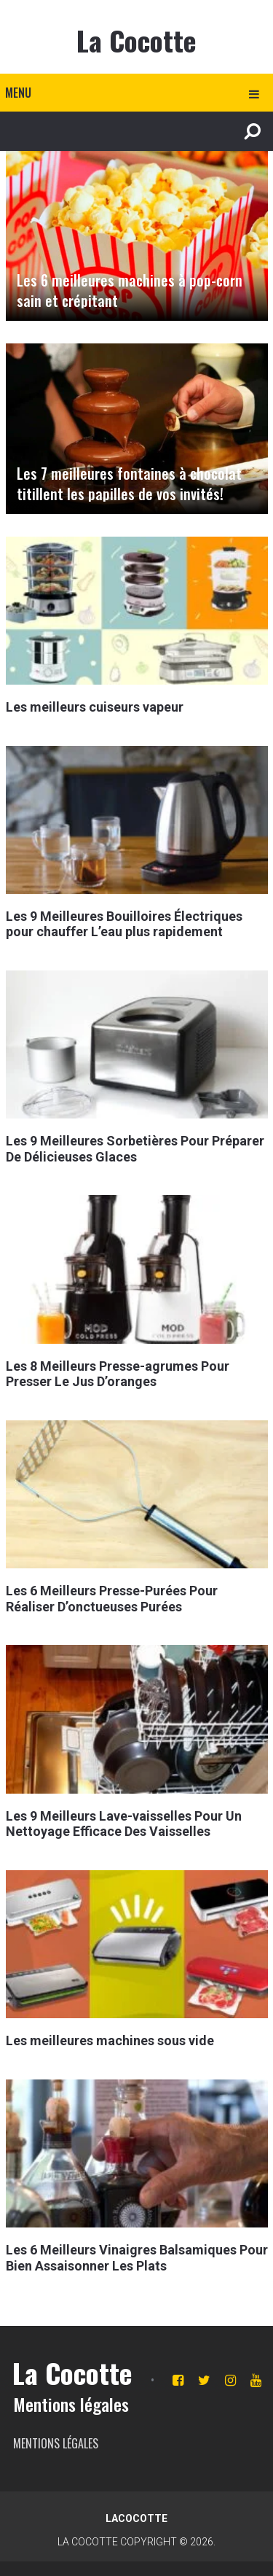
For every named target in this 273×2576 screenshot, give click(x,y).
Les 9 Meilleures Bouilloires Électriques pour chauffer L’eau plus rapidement (124, 924)
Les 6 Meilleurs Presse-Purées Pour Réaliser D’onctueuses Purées (112, 1598)
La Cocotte (136, 40)
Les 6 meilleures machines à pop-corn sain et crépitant (129, 290)
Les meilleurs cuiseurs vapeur (94, 707)
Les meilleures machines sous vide (110, 2040)
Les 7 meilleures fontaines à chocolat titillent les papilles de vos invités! (129, 483)
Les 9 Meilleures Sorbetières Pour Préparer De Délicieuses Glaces (135, 1148)
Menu (18, 92)
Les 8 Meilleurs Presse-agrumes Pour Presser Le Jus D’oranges (117, 1374)
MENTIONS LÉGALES (55, 2443)
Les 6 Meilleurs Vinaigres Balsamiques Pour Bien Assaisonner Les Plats (137, 2257)
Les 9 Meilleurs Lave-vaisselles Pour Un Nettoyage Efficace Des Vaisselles (124, 1824)
